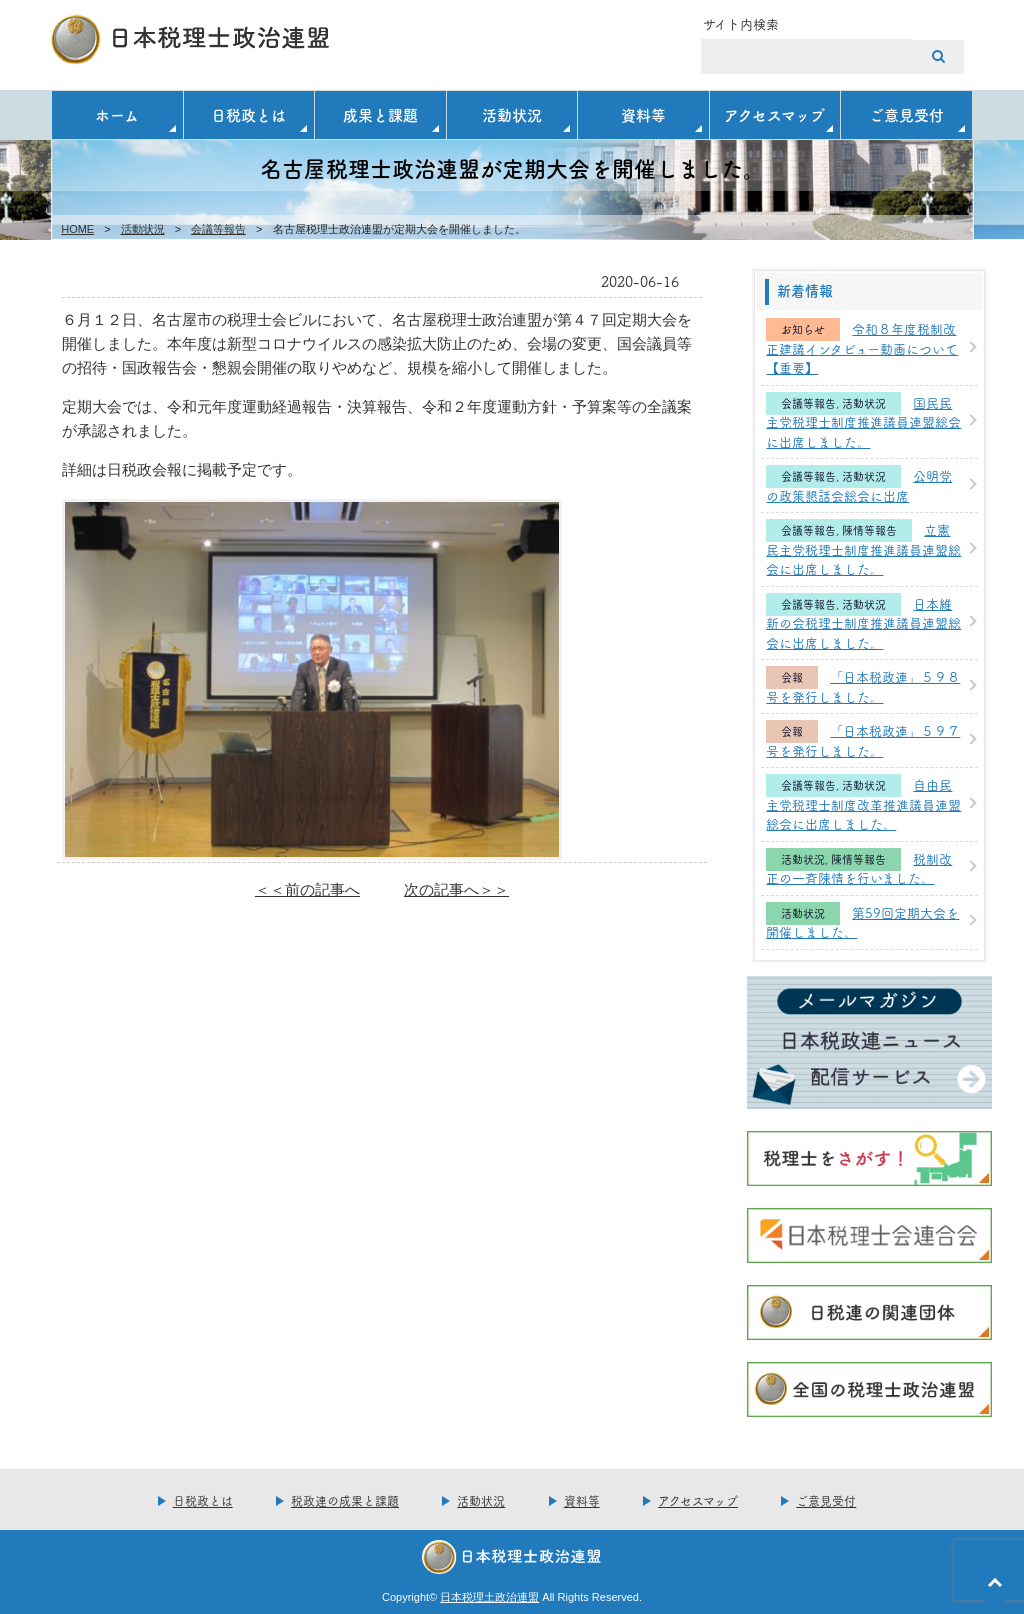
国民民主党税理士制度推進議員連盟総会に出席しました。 (863, 421)
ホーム (117, 114)
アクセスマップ (774, 114)
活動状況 (512, 114)
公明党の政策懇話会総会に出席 (859, 485)
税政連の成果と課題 (345, 1500)
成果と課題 (380, 114)
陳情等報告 (869, 530)
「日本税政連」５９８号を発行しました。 (863, 686)
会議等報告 (218, 229)
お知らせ (803, 329)
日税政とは (248, 114)
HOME (77, 229)
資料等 (643, 114)
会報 (792, 677)
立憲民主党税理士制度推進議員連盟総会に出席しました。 (863, 548)
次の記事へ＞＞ (456, 889)
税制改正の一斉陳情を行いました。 (859, 868)
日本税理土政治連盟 (489, 1597)
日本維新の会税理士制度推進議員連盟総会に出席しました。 (863, 622)
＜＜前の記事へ (307, 889)
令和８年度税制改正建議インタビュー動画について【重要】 (862, 347)
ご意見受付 (906, 114)
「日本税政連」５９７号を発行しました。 (863, 740)
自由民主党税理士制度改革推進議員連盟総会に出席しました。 (863, 803)
